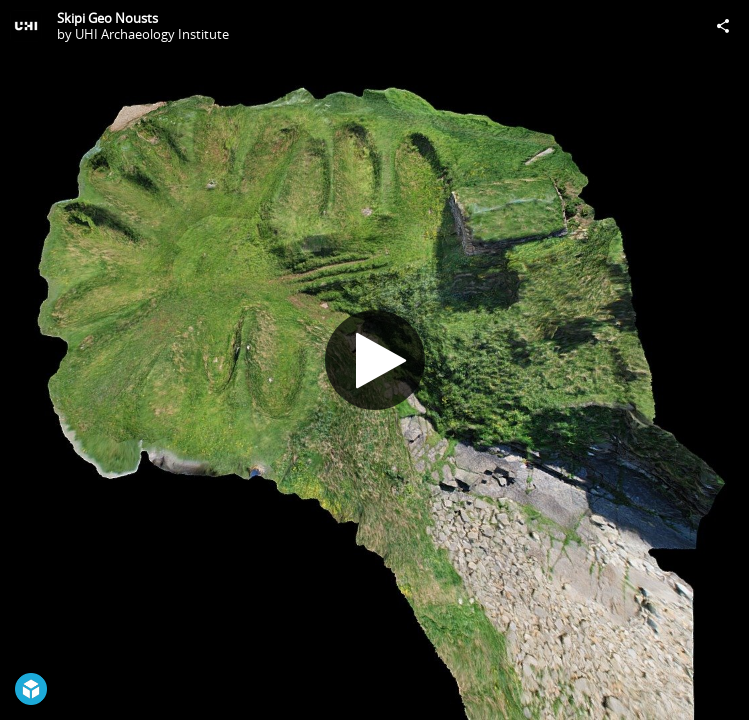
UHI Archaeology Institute (152, 34)
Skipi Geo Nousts (107, 18)
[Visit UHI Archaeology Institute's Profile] (26, 26)
